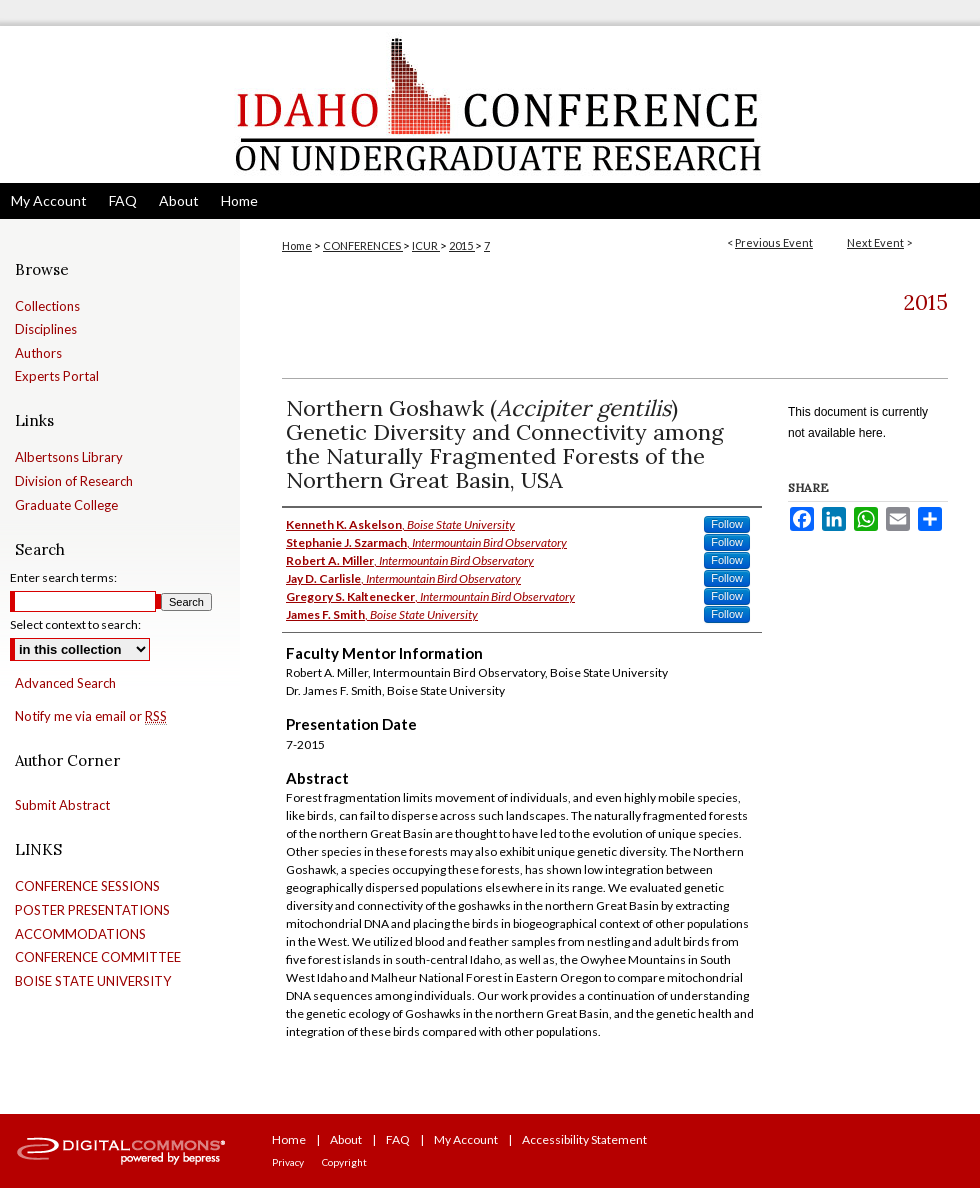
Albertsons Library (69, 457)
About (346, 1139)
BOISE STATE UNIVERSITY (93, 981)
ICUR (426, 245)
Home (297, 245)
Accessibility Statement (584, 1139)
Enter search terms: (63, 577)
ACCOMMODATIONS (80, 934)
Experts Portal (57, 376)
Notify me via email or (91, 717)
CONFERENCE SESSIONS (87, 886)
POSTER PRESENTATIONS (92, 910)
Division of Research (74, 481)
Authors (38, 353)
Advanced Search (65, 683)
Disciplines (46, 329)
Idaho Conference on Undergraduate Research (490, 104)
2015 (462, 245)
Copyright (344, 1162)
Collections (47, 306)
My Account (466, 1139)
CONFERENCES (363, 245)
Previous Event (774, 242)
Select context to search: (75, 624)
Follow (727, 524)
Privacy (288, 1162)
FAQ (398, 1139)
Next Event (875, 242)
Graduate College (66, 505)
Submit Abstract (62, 805)
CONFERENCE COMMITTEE (98, 957)
